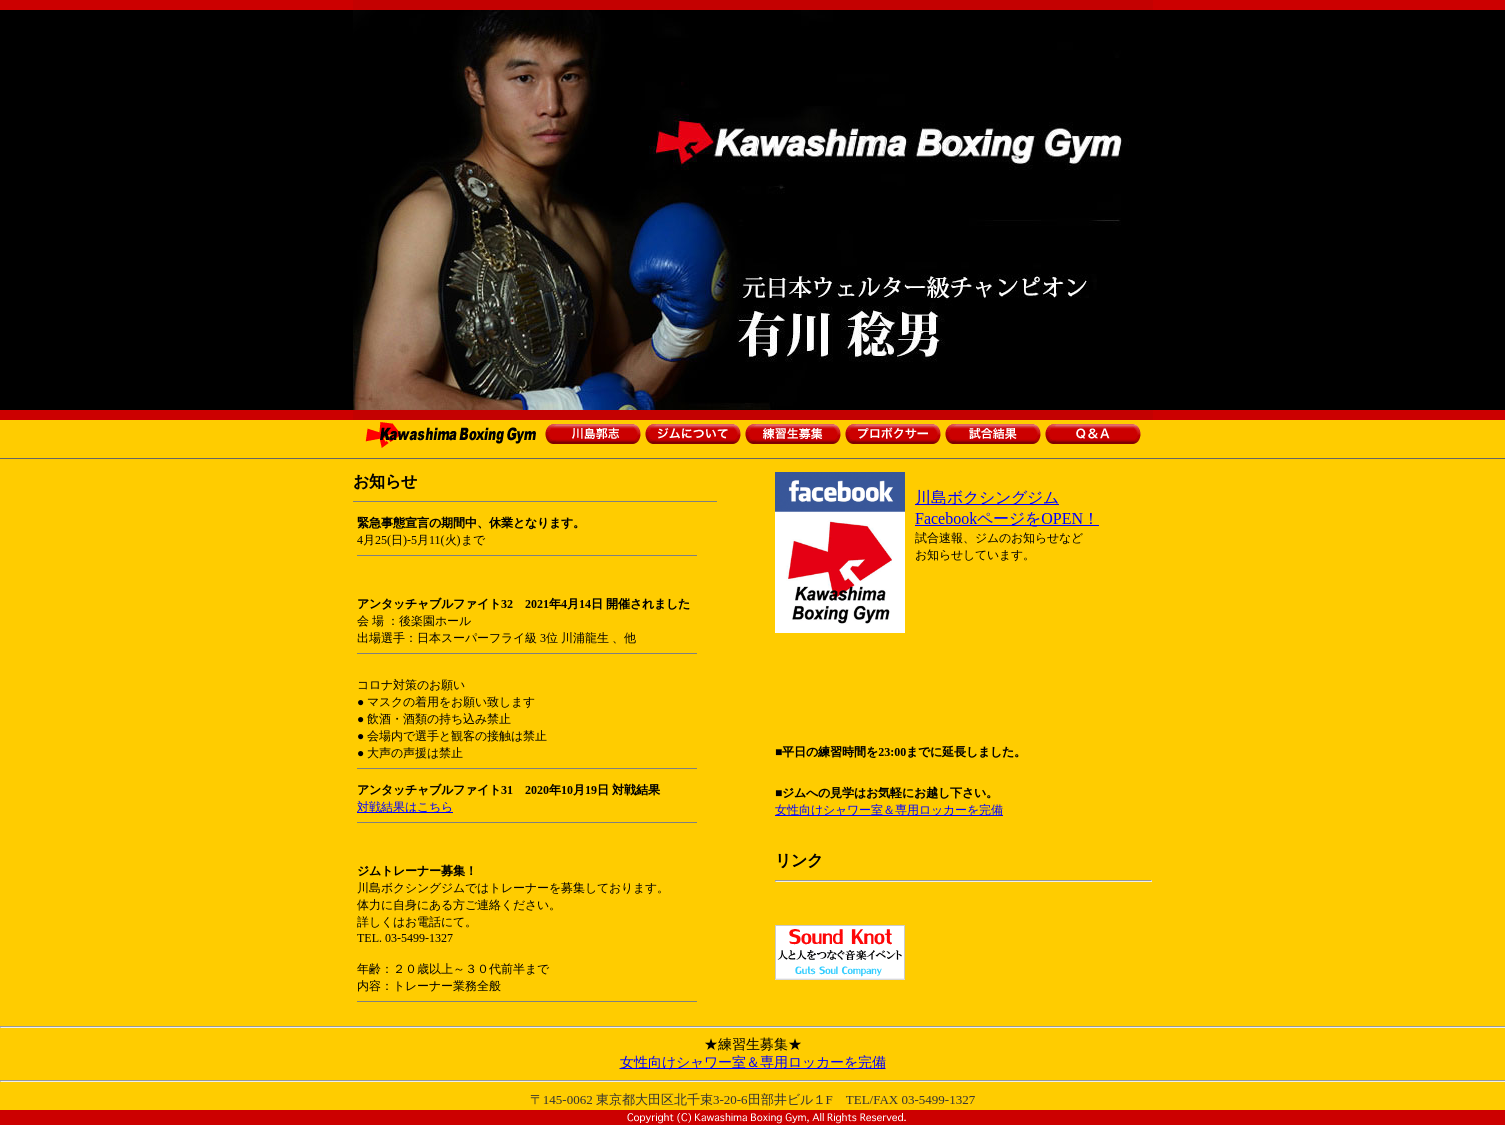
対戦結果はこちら (405, 807)
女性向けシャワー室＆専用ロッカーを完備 (889, 810)
